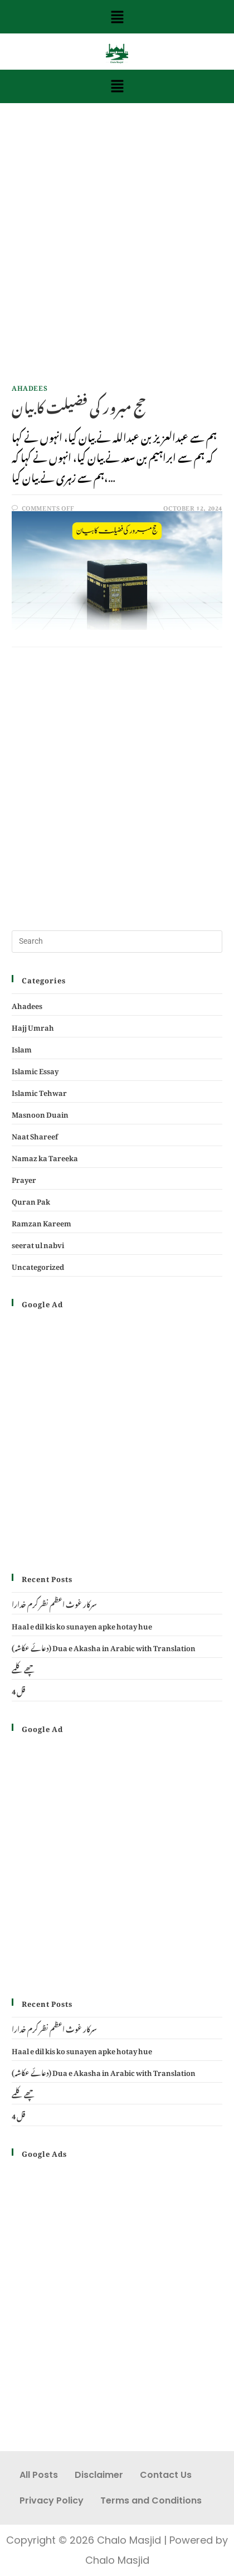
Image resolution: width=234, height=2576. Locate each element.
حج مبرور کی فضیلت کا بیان (78, 404)
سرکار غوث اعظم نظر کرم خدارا (54, 1603)
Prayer (24, 1178)
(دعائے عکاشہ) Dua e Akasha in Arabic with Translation (104, 1646)
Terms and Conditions (151, 2500)
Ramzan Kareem (41, 1221)
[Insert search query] (117, 941)
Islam (22, 1048)
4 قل (18, 1690)
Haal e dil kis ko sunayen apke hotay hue (82, 1625)
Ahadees (29, 386)
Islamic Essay (35, 1069)
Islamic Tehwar (39, 1091)
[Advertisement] (117, 252)
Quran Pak (31, 1200)
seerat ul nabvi (38, 1243)
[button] (117, 17)
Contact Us (166, 2474)
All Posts (39, 2474)
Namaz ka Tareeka (45, 1156)
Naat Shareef (35, 1135)
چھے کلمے (24, 1668)
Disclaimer (99, 2474)
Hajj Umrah (33, 1026)
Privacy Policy (52, 2500)
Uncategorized (38, 1265)
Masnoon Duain (40, 1113)
